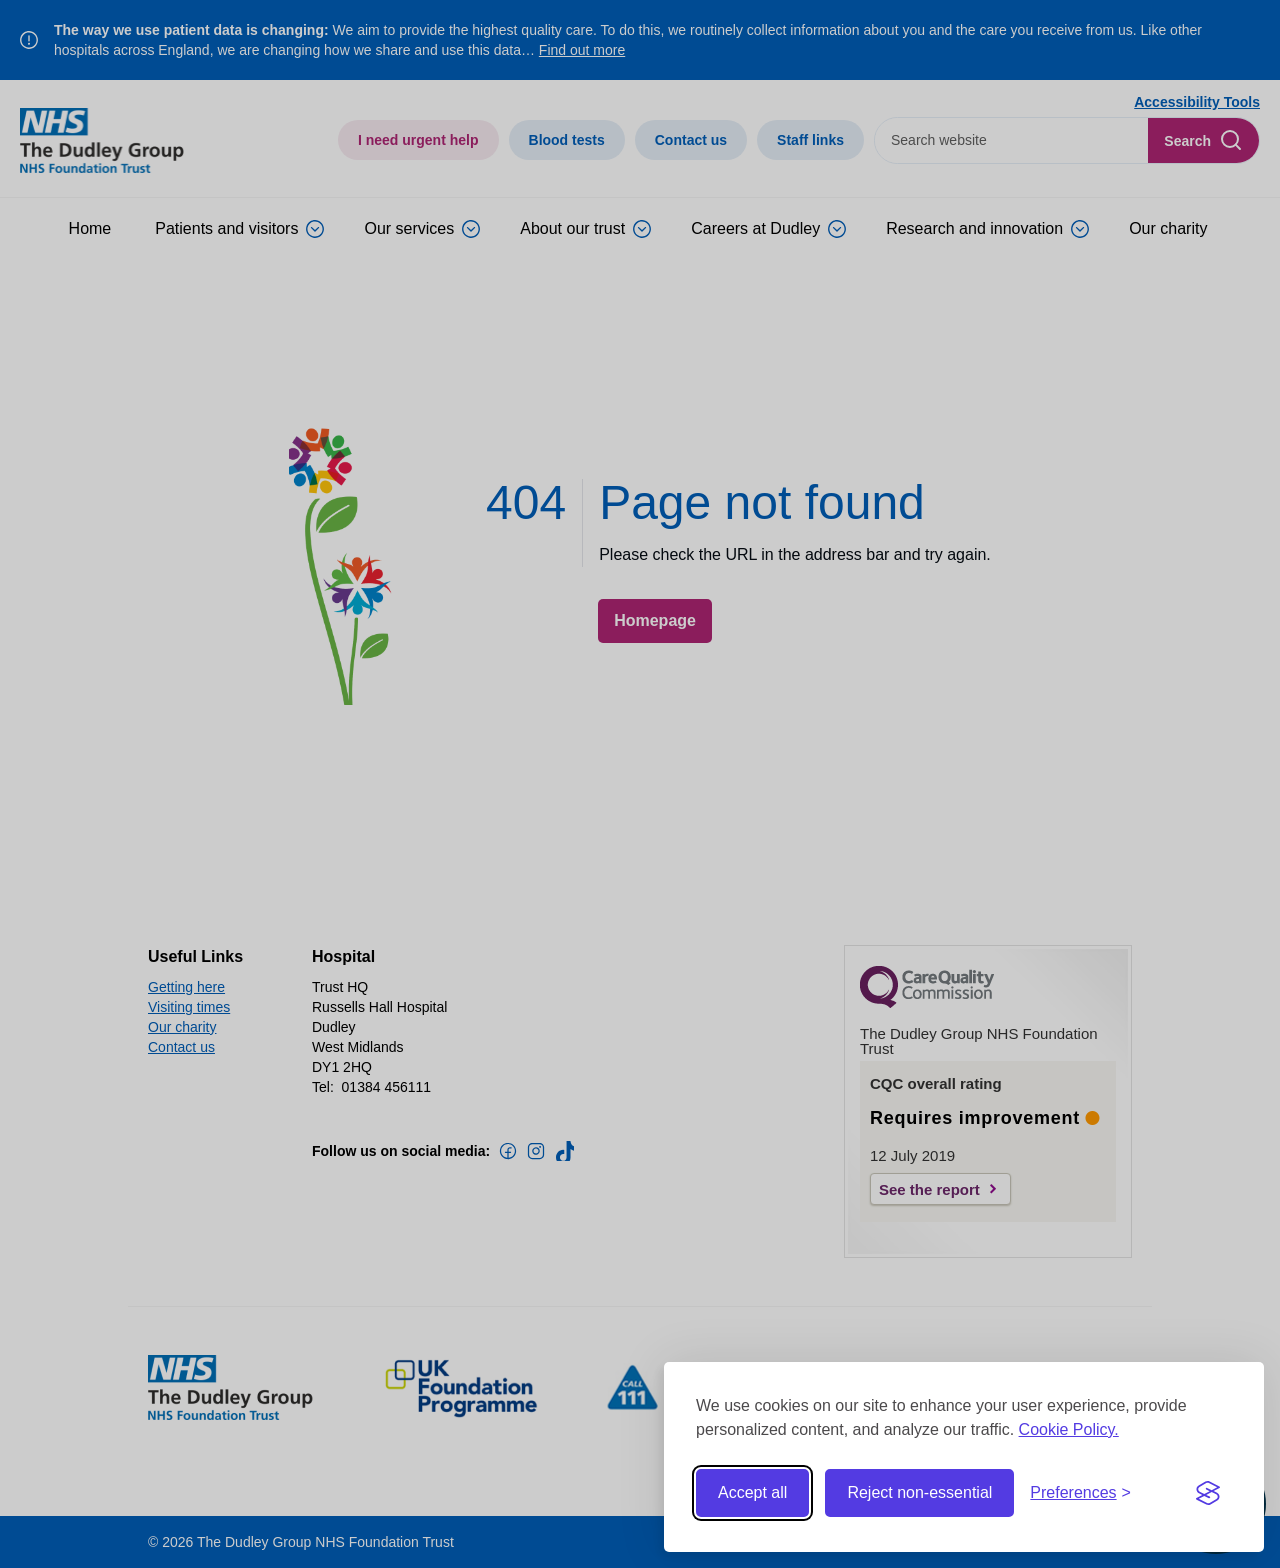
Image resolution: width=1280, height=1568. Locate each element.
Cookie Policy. (1069, 1429)
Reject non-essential (919, 1492)
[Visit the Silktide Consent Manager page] (1208, 1493)
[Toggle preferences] (1080, 1493)
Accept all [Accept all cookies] (752, 1492)
